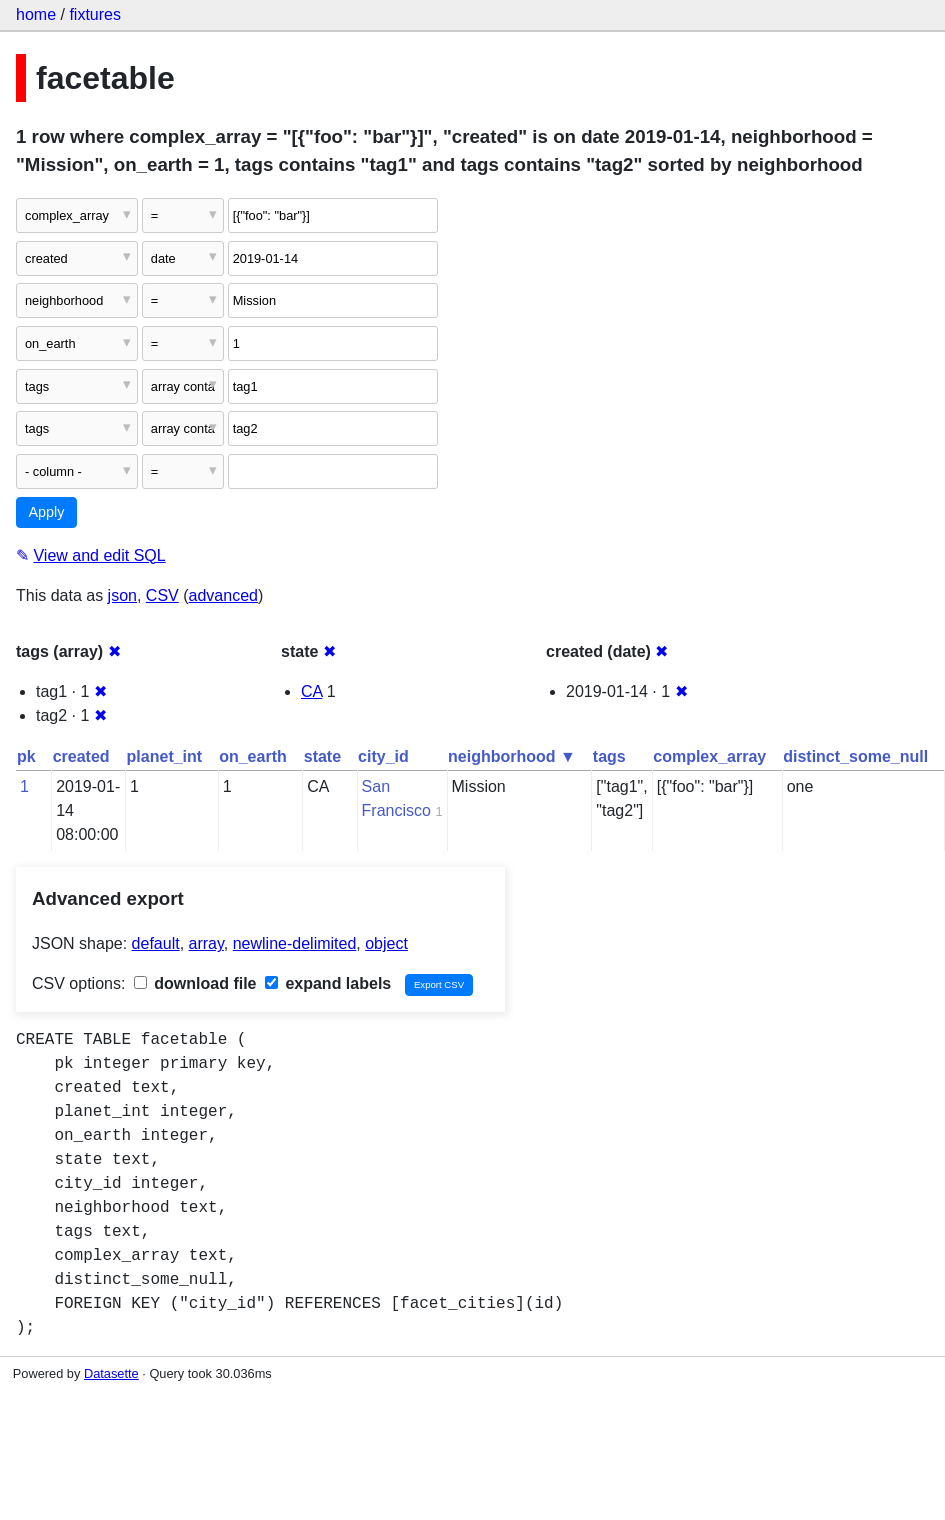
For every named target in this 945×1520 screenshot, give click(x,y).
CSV (162, 595)
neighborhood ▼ (512, 756)
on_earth (253, 756)
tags (609, 756)
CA (311, 691)
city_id (383, 756)
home (36, 14)
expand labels (328, 983)
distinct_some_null (855, 756)
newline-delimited (295, 943)
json (122, 595)
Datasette (111, 1373)
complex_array (709, 756)
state (322, 756)
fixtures (95, 14)
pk (26, 756)
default (156, 943)
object (386, 943)
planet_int (165, 756)
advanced (223, 595)
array (206, 943)
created (81, 756)
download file (195, 983)
